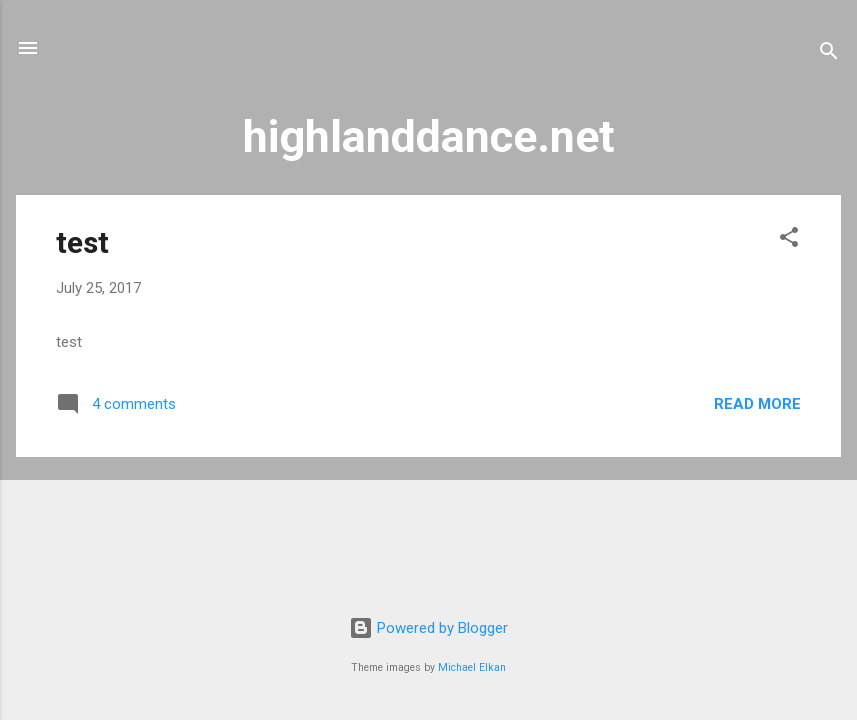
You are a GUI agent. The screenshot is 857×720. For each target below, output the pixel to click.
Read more (757, 404)
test (82, 242)
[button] (789, 240)
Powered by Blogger (428, 628)
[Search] (829, 54)
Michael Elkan (472, 667)
